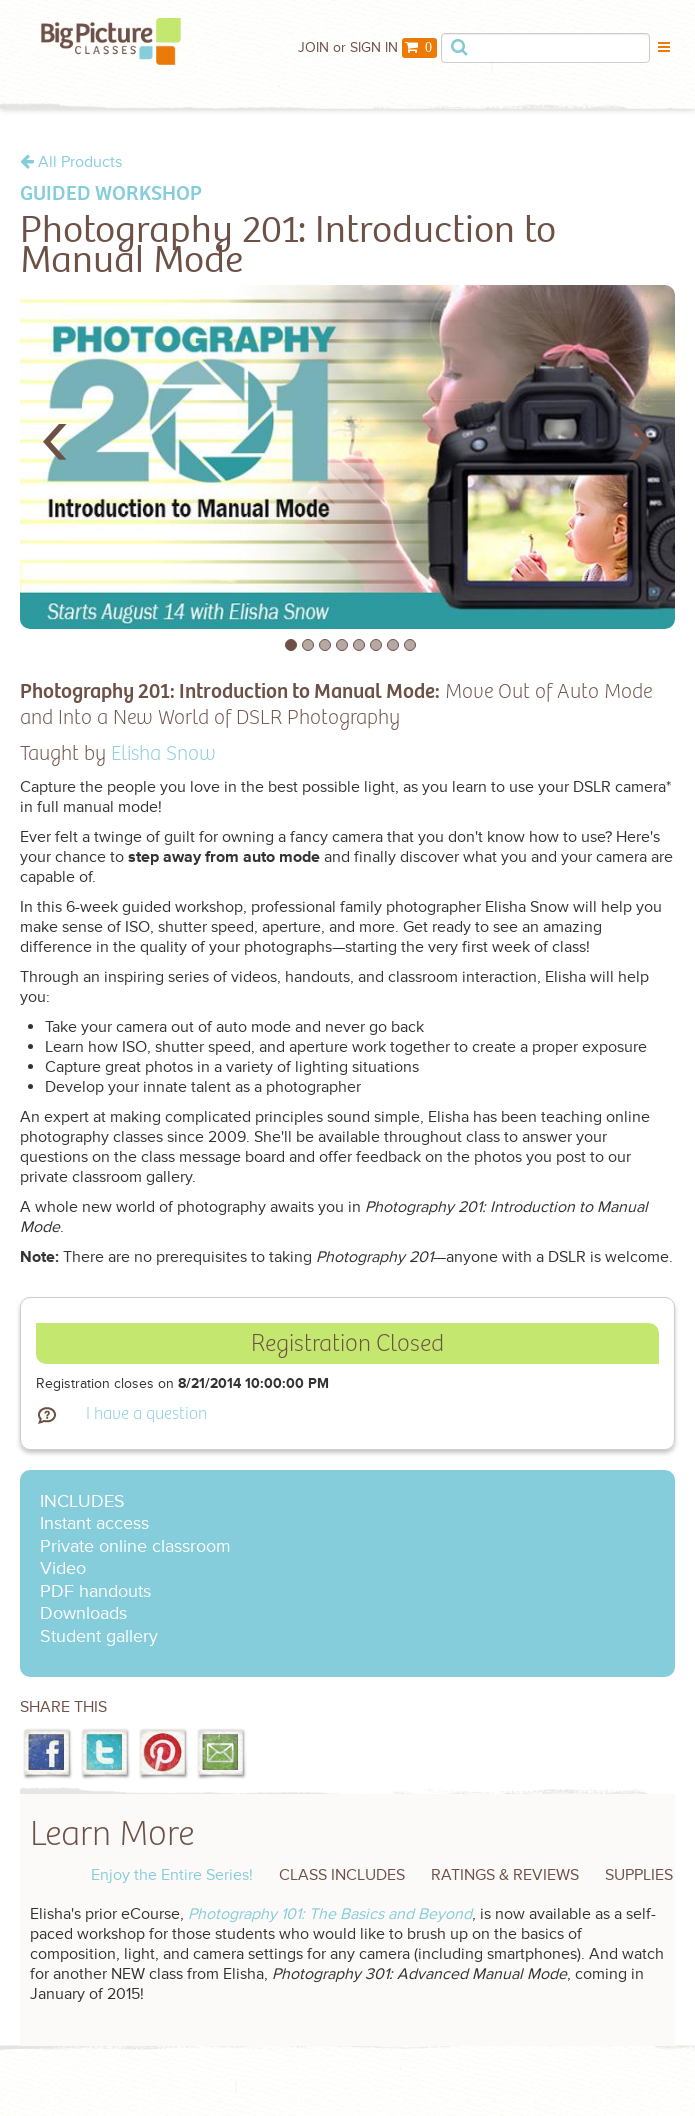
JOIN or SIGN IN (348, 47)
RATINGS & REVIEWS (505, 1875)
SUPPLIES (639, 1875)
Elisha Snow (163, 754)
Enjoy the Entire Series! (172, 1875)
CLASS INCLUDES (342, 1875)
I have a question (146, 1414)
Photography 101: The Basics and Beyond (330, 1914)
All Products (71, 162)
